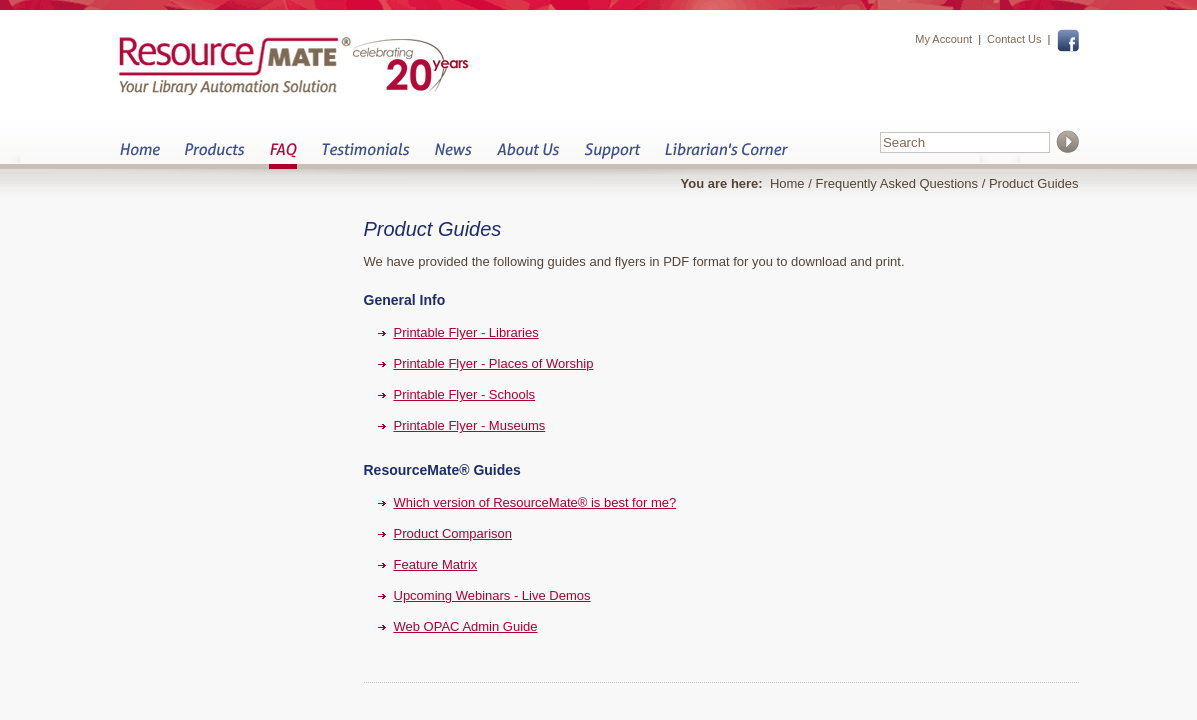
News (453, 155)
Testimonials (365, 155)
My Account (943, 39)
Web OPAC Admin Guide (466, 626)
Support (612, 155)
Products (214, 155)
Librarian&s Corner (726, 155)
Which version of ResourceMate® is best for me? (535, 502)
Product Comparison (453, 533)
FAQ (283, 155)
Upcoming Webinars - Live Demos (492, 595)
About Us (527, 155)
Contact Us (1014, 39)
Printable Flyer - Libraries (466, 332)
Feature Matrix (436, 564)
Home (139, 155)
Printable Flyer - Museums (470, 425)
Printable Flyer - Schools (465, 394)
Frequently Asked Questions (896, 183)
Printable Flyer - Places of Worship (494, 363)
